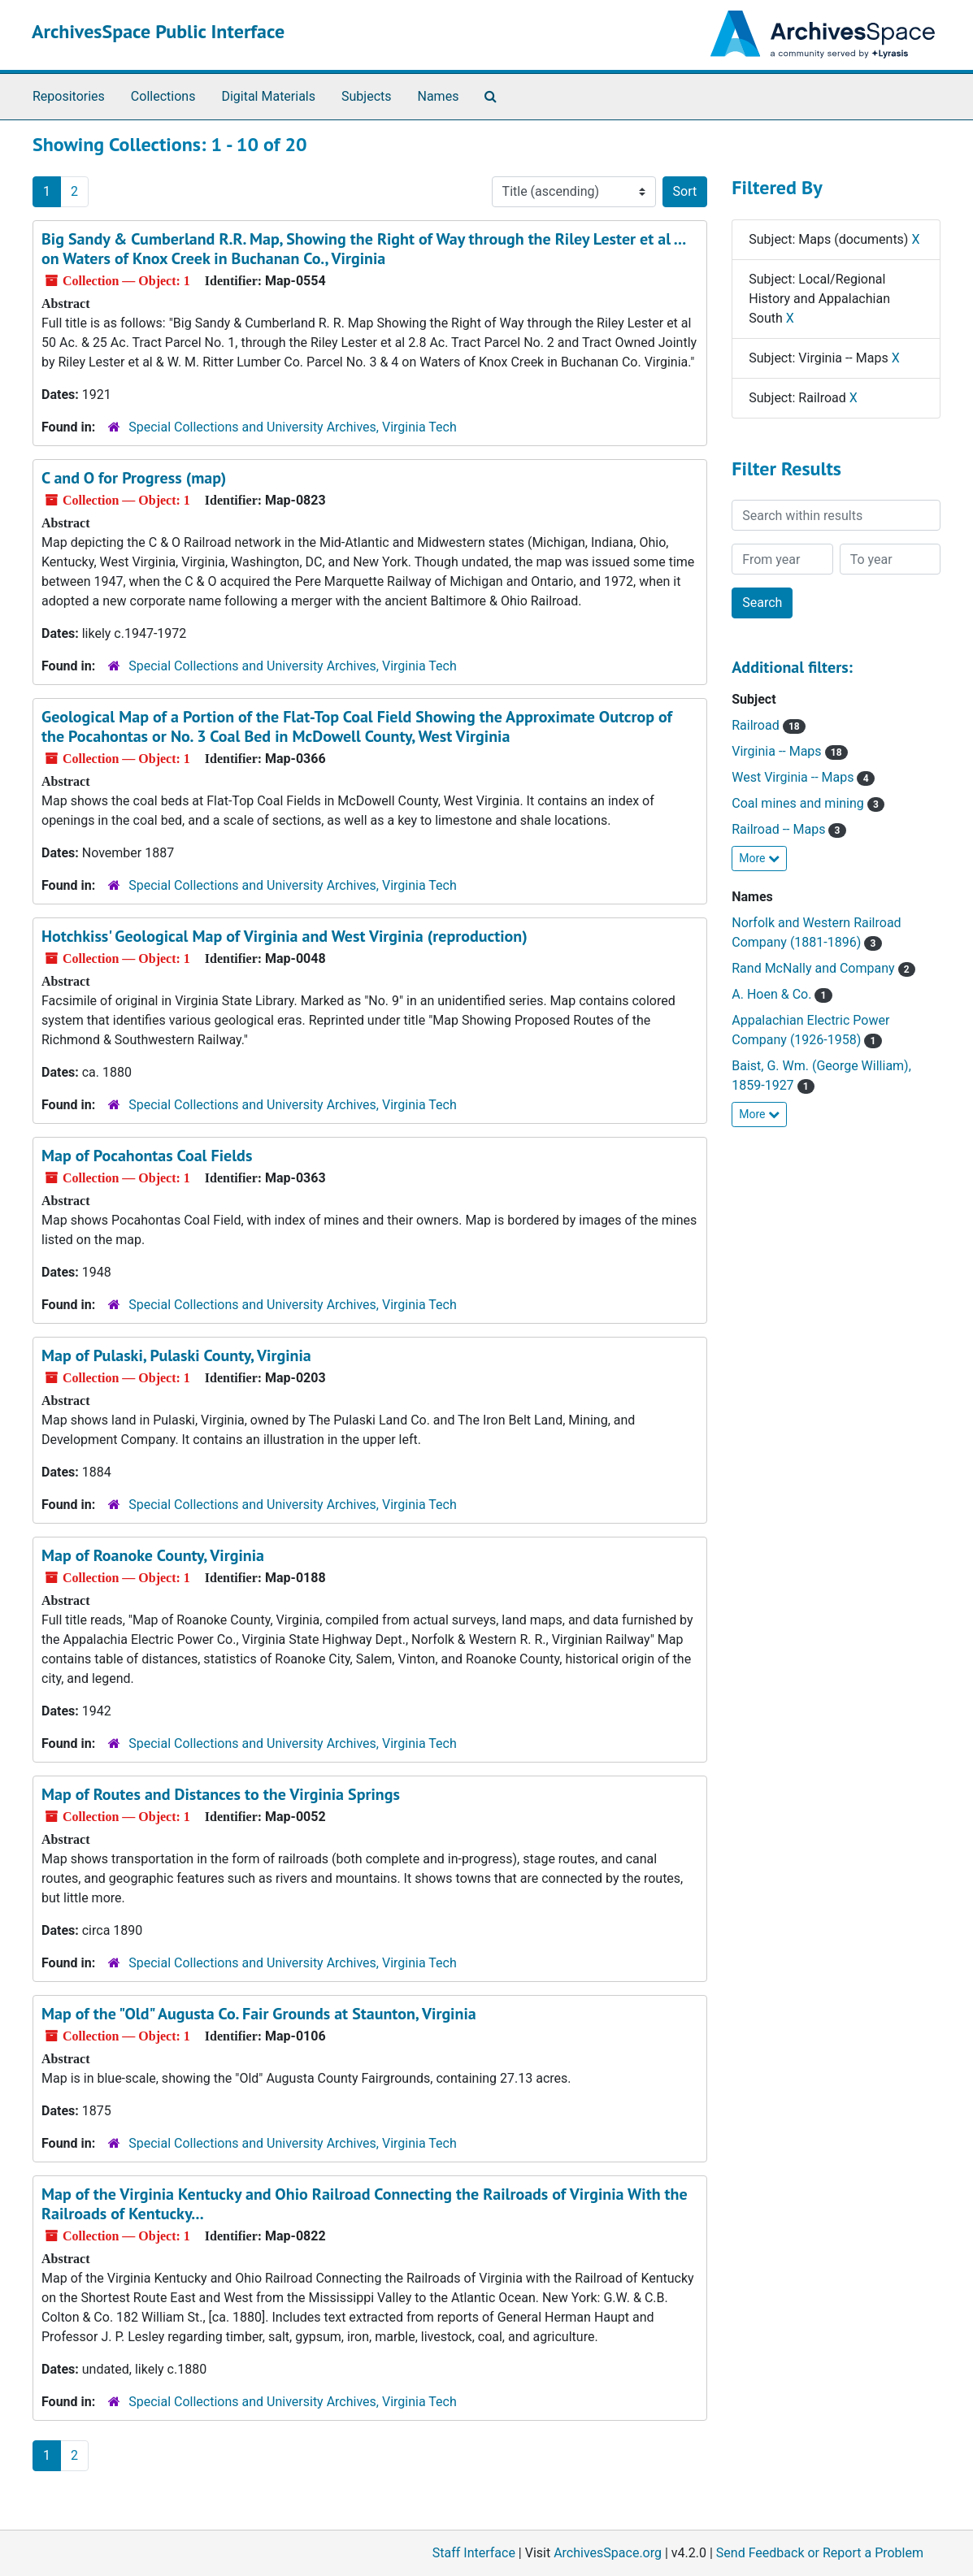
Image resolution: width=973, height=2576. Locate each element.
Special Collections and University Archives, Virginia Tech (292, 427)
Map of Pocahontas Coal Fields (146, 1155)
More (759, 858)
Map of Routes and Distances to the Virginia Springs (220, 1794)
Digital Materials (268, 96)
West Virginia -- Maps (803, 777)
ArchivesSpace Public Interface (158, 31)
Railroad (769, 725)
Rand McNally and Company (823, 968)
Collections (163, 96)
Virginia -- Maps (789, 751)
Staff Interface (473, 2553)
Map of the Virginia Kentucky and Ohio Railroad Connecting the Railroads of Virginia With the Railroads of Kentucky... (364, 2204)
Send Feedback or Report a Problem (819, 2553)
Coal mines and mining (808, 803)
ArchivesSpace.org (608, 2553)
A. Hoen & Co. (782, 994)
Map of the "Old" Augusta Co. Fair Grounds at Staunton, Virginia (258, 2013)
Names (438, 96)
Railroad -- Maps (788, 829)
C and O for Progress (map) (133, 477)
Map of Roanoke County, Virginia (152, 1555)
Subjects (366, 96)
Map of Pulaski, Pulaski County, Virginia (176, 1355)
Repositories (69, 96)
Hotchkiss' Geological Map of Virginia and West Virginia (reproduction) (284, 936)
